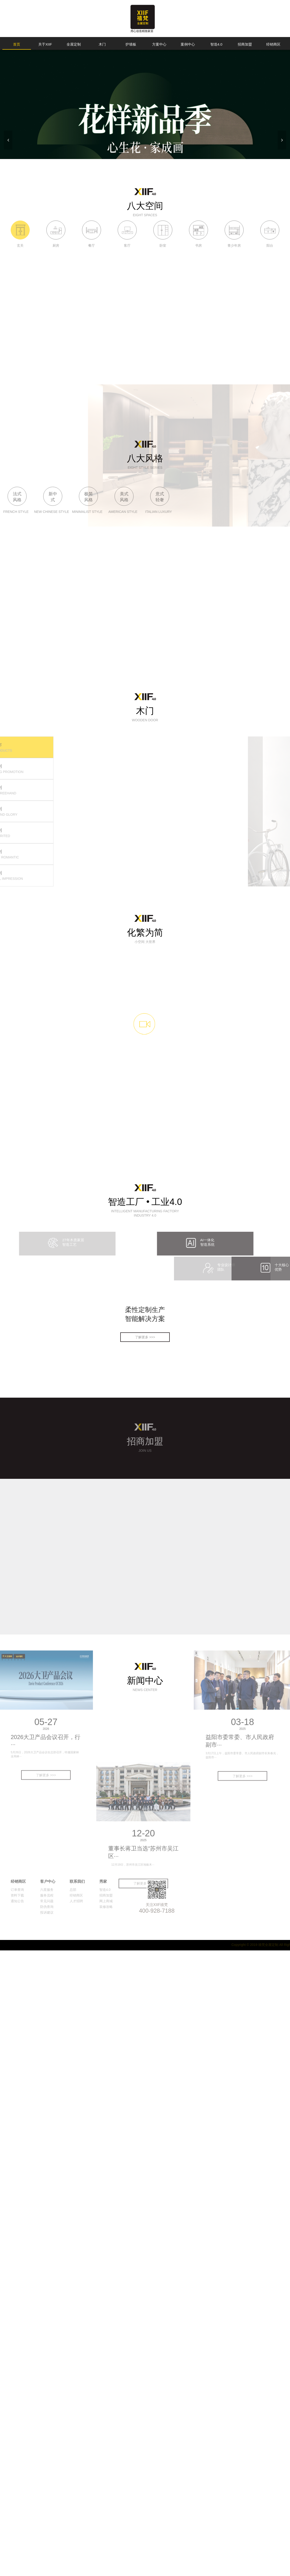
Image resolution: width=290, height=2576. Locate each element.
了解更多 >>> (145, 1337)
